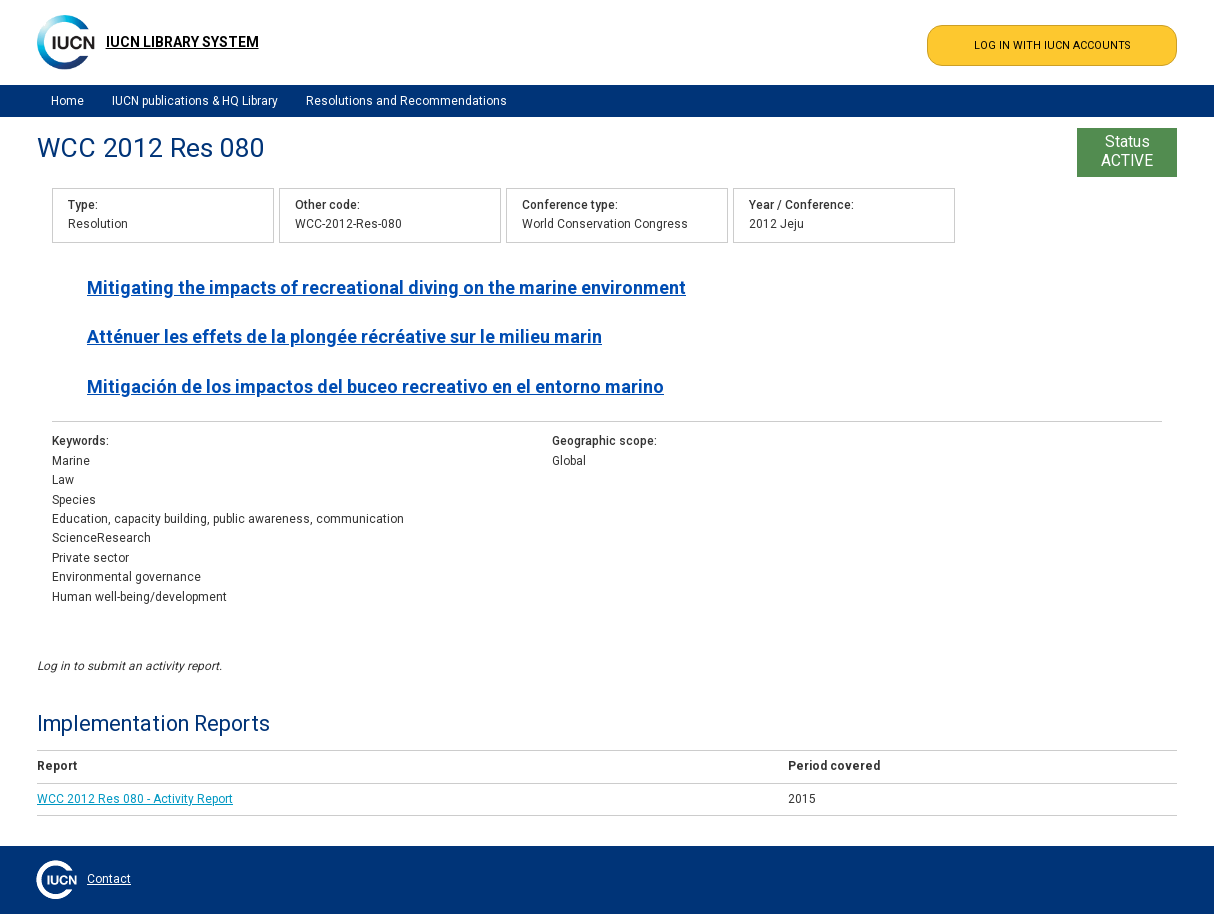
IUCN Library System (182, 42)
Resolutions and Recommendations (406, 101)
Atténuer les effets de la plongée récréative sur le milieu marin (344, 336)
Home (67, 101)
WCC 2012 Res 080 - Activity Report (135, 799)
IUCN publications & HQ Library (195, 101)
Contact (109, 879)
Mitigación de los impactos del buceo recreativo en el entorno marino (375, 386)
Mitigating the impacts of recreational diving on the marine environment (386, 287)
